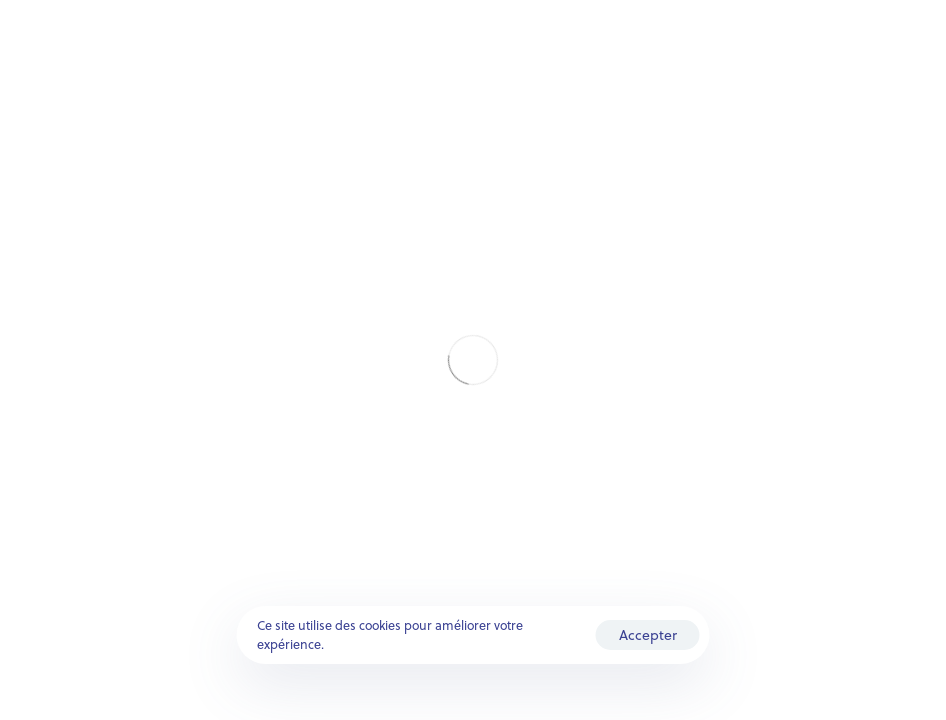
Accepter (648, 634)
